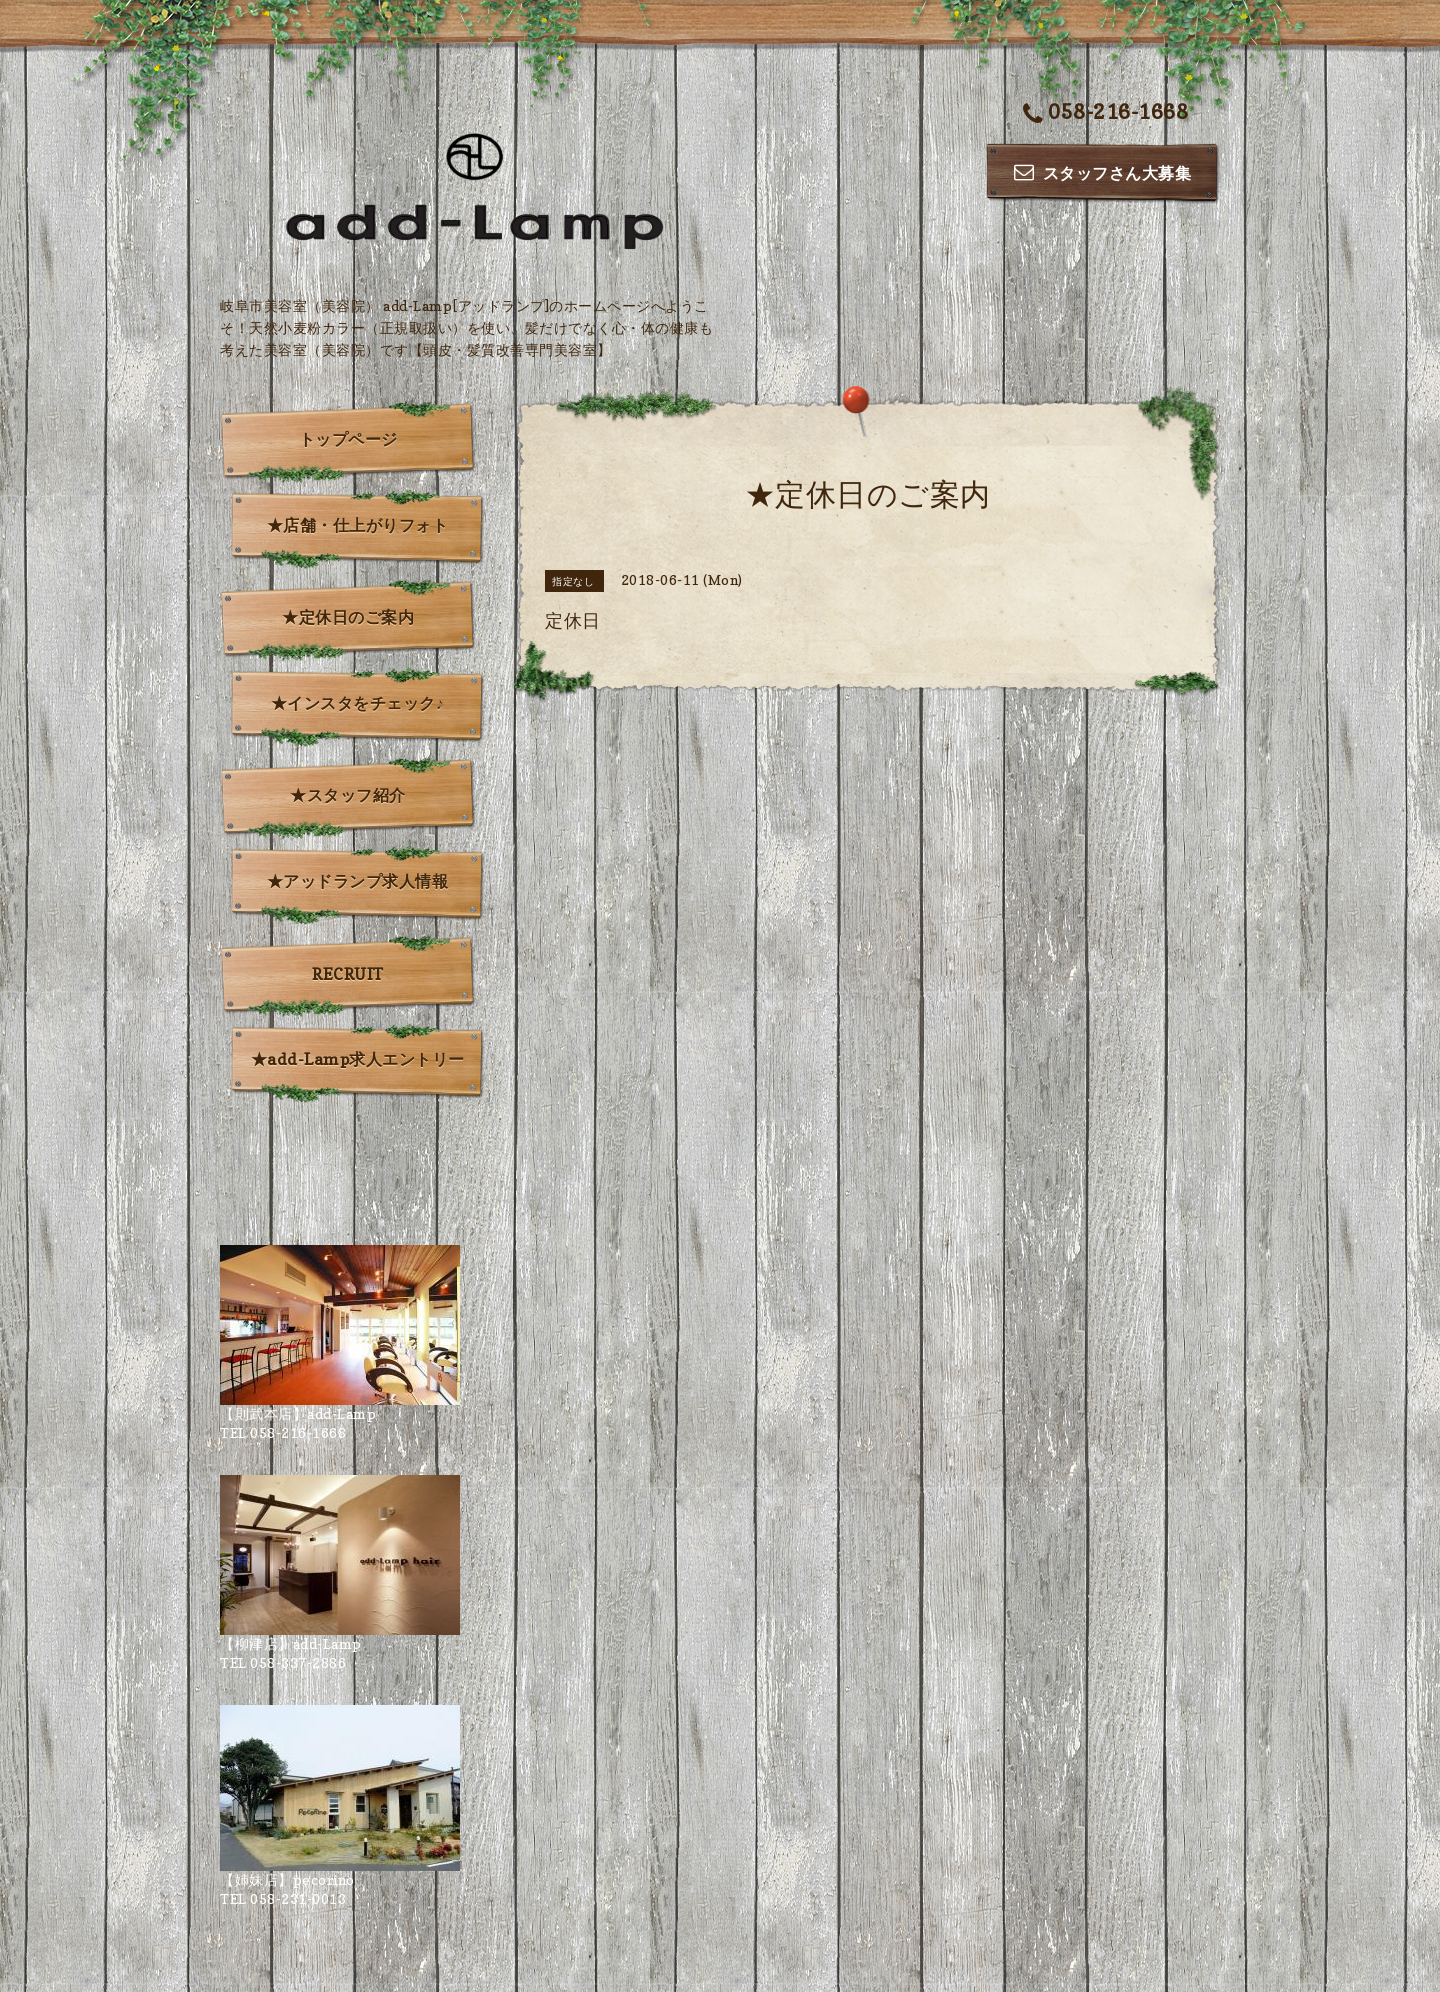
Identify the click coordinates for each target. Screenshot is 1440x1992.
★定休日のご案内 (348, 617)
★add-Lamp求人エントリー (358, 1059)
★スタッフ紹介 (348, 795)
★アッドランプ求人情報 (358, 881)
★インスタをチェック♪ (358, 703)
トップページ (348, 439)
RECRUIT (348, 974)
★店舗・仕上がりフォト (358, 525)
